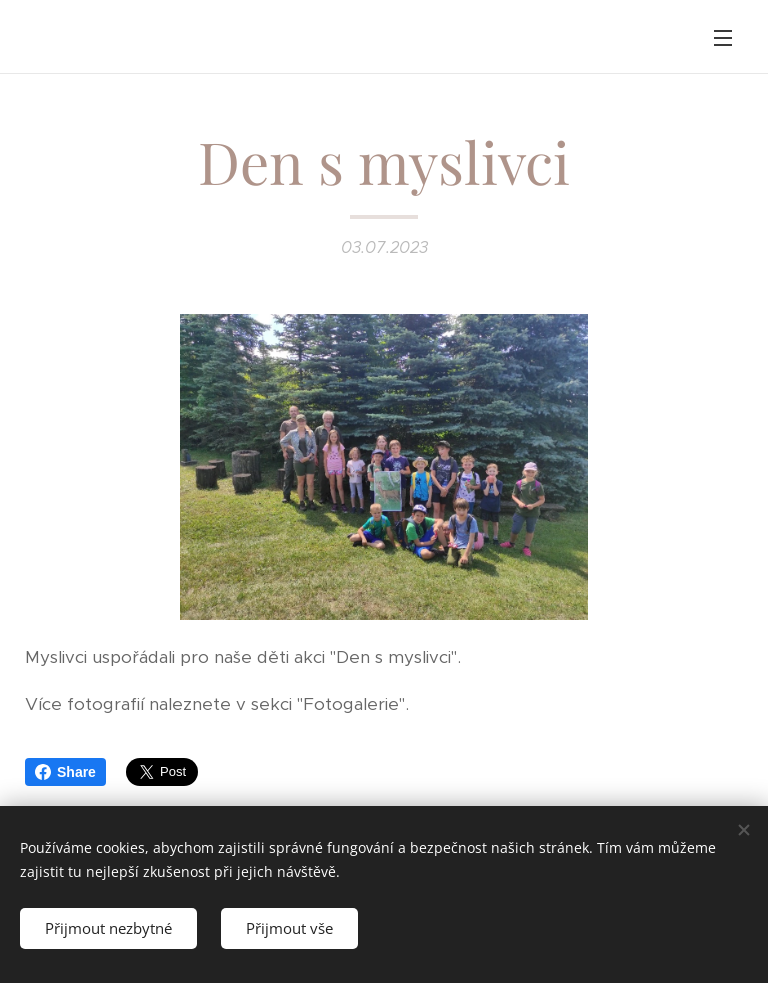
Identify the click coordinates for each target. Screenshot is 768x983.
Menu (723, 38)
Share (65, 772)
